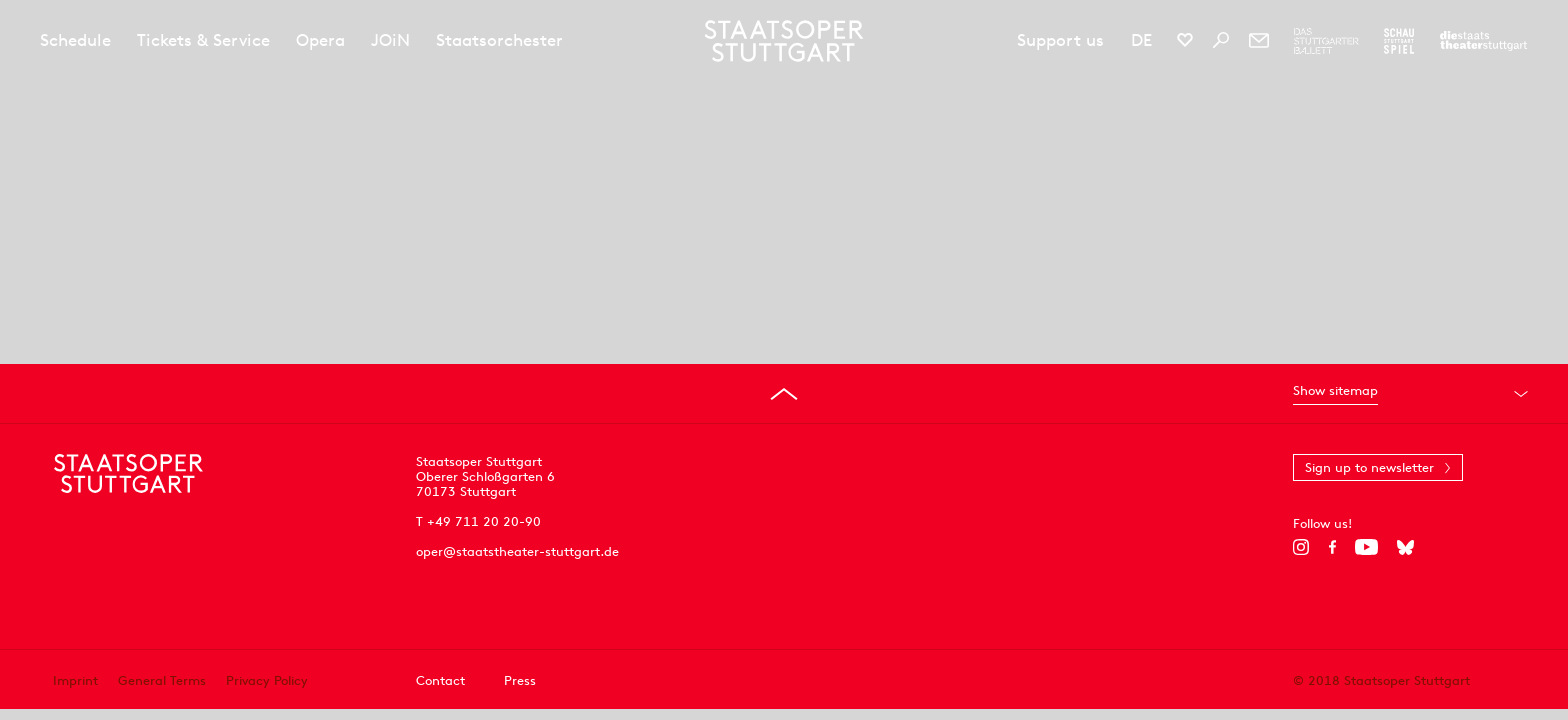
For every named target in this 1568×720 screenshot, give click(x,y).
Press (520, 680)
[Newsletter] (1259, 40)
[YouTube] (1366, 547)
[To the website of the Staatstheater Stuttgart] (1483, 41)
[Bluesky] (1405, 547)
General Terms (162, 680)
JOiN (390, 40)
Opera (320, 40)
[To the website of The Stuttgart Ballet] (1326, 41)
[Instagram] (1301, 547)
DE (1141, 40)
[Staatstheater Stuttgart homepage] (784, 41)
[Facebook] (1332, 547)
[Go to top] (784, 394)
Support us (1060, 40)
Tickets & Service (203, 40)
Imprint (75, 680)
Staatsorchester (499, 40)
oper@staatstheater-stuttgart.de (517, 551)
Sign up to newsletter (1369, 467)
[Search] (1221, 40)
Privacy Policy (267, 680)
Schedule (75, 40)
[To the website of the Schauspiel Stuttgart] (1399, 41)
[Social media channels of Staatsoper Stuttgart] (1185, 40)
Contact (440, 680)
